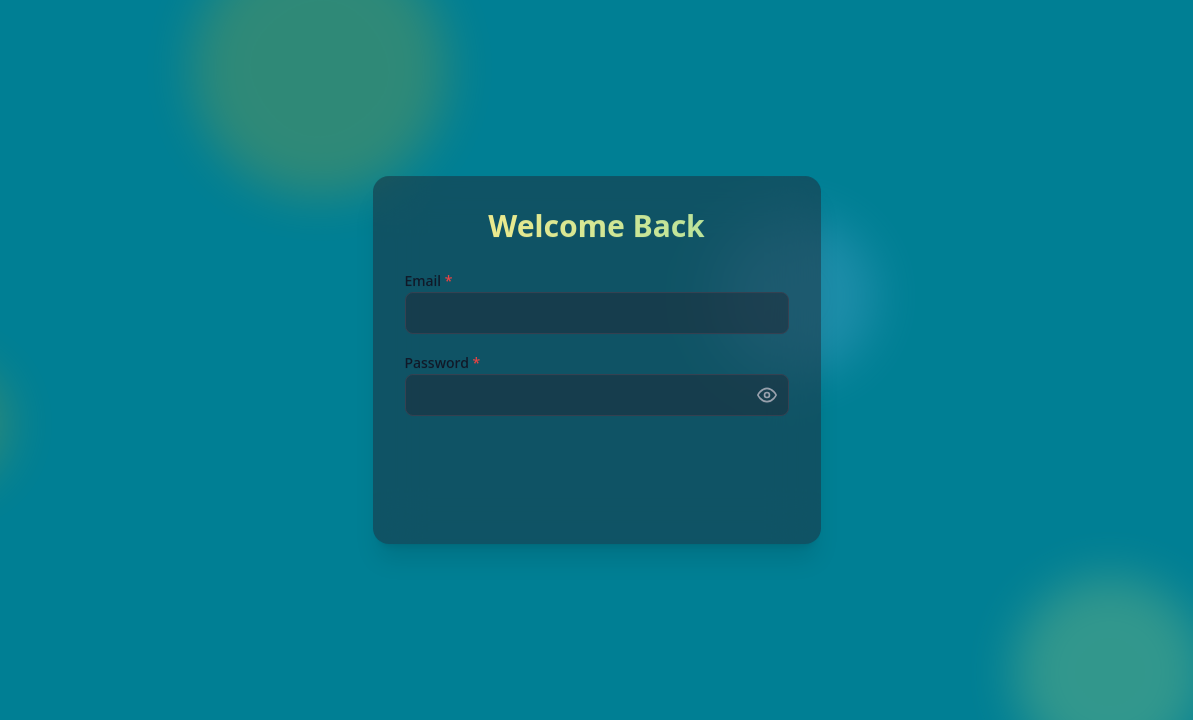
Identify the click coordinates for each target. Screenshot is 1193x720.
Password (443, 364)
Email (429, 282)
